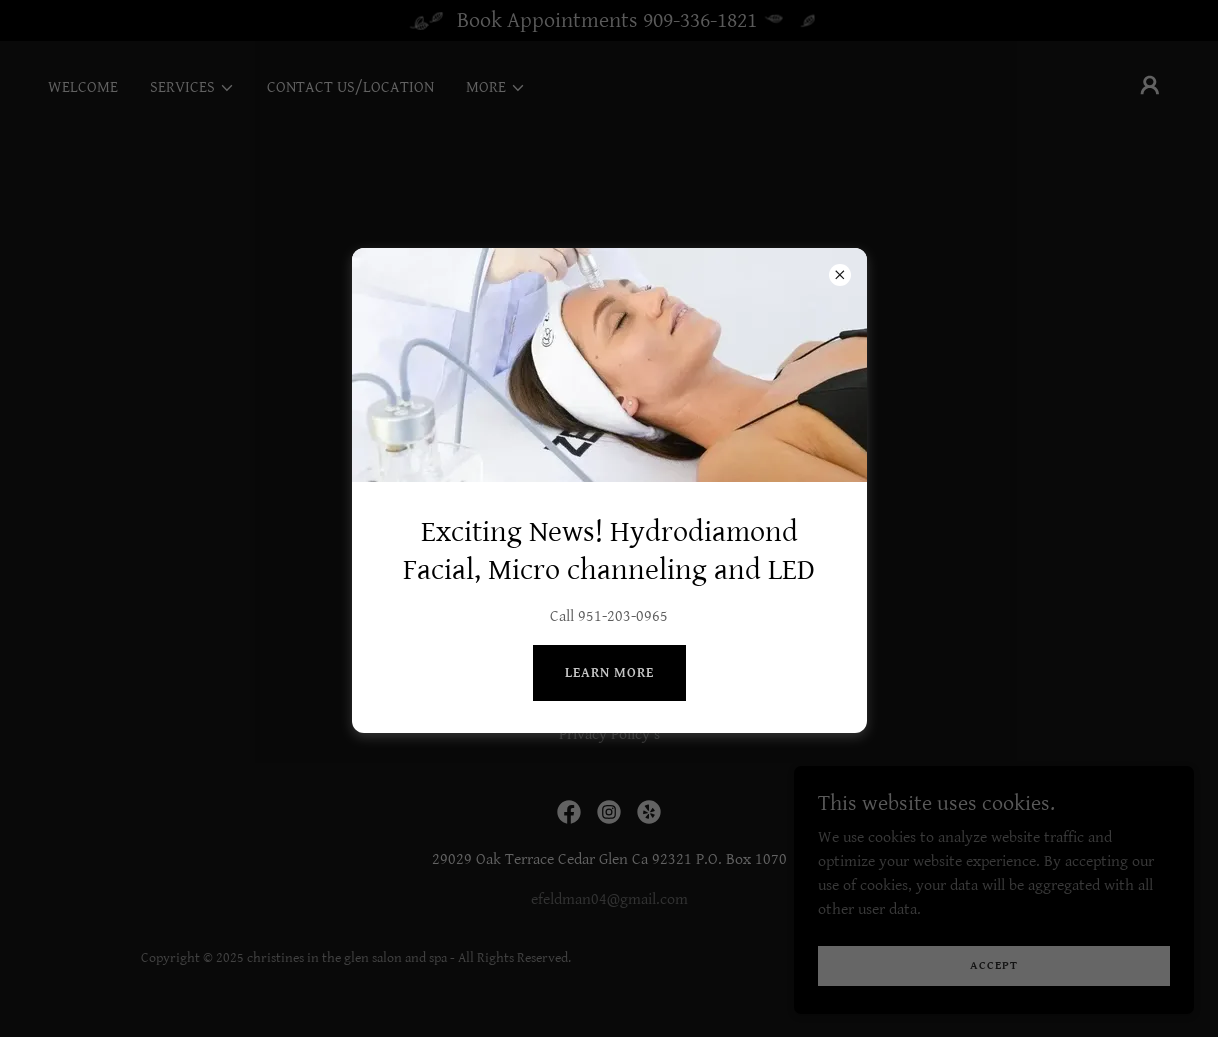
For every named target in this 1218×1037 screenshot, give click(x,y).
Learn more (609, 673)
